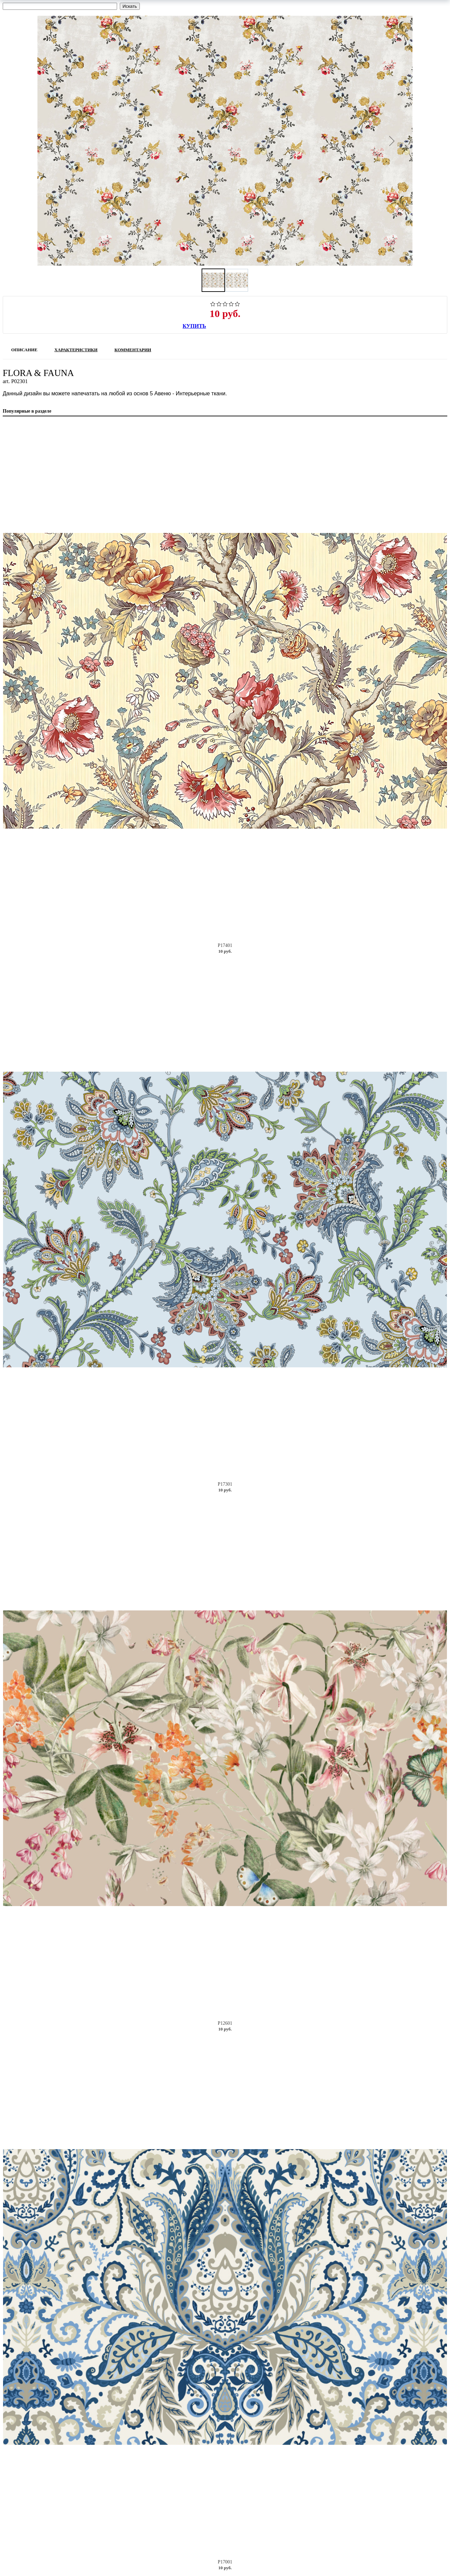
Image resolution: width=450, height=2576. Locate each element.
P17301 (225, 1484)
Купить (194, 326)
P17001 (225, 2561)
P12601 (225, 2023)
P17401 (225, 945)
